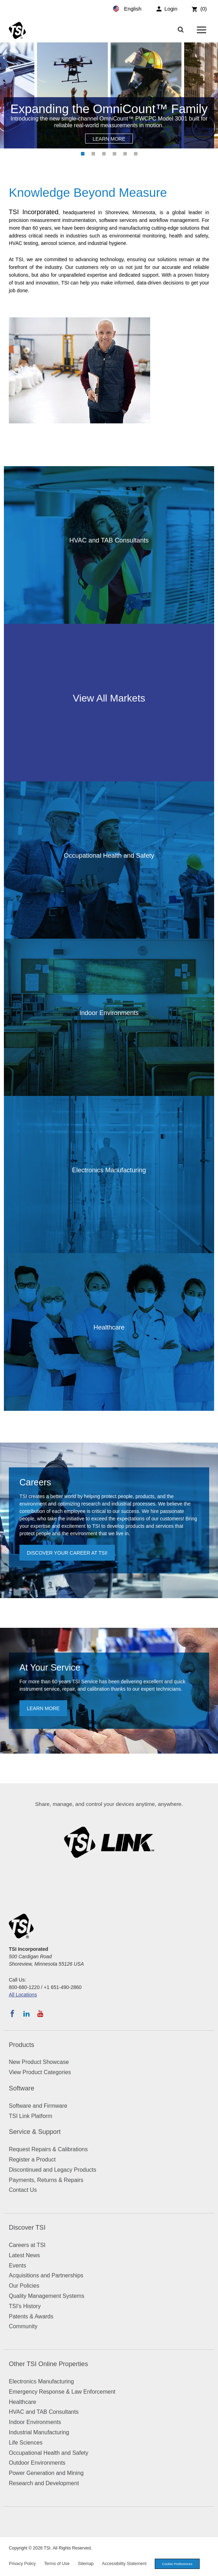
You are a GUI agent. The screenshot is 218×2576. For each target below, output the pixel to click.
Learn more (43, 1708)
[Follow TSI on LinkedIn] (26, 2013)
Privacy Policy (22, 2563)
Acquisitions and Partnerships (46, 2275)
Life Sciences (25, 2443)
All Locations (23, 1994)
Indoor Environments (35, 2422)
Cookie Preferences (177, 2564)
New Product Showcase (39, 2062)
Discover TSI (27, 2227)
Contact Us (23, 2190)
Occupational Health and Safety (48, 2453)
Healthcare (22, 2402)
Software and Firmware (38, 2106)
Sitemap (86, 2563)
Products (21, 2044)
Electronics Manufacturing (41, 2381)
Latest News (24, 2255)
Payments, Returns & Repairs (46, 2180)
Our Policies (24, 2286)
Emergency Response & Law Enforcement (62, 2392)
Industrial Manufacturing (39, 2432)
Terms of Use (57, 2563)
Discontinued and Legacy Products (52, 2170)
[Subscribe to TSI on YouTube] (40, 2013)
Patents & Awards (31, 2316)
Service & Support (35, 2131)
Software (21, 2088)
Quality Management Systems (46, 2296)
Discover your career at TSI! (67, 1553)
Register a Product (32, 2160)
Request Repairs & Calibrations (48, 2149)
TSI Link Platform (30, 2116)
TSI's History (25, 2306)
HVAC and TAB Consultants (43, 2412)
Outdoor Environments (37, 2463)
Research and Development (44, 2483)
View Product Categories (40, 2072)
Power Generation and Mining (46, 2473)
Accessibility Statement (124, 2563)
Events (17, 2266)
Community (23, 2326)
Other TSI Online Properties (48, 2363)
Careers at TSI (27, 2245)
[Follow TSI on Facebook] (12, 2013)
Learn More (109, 139)
